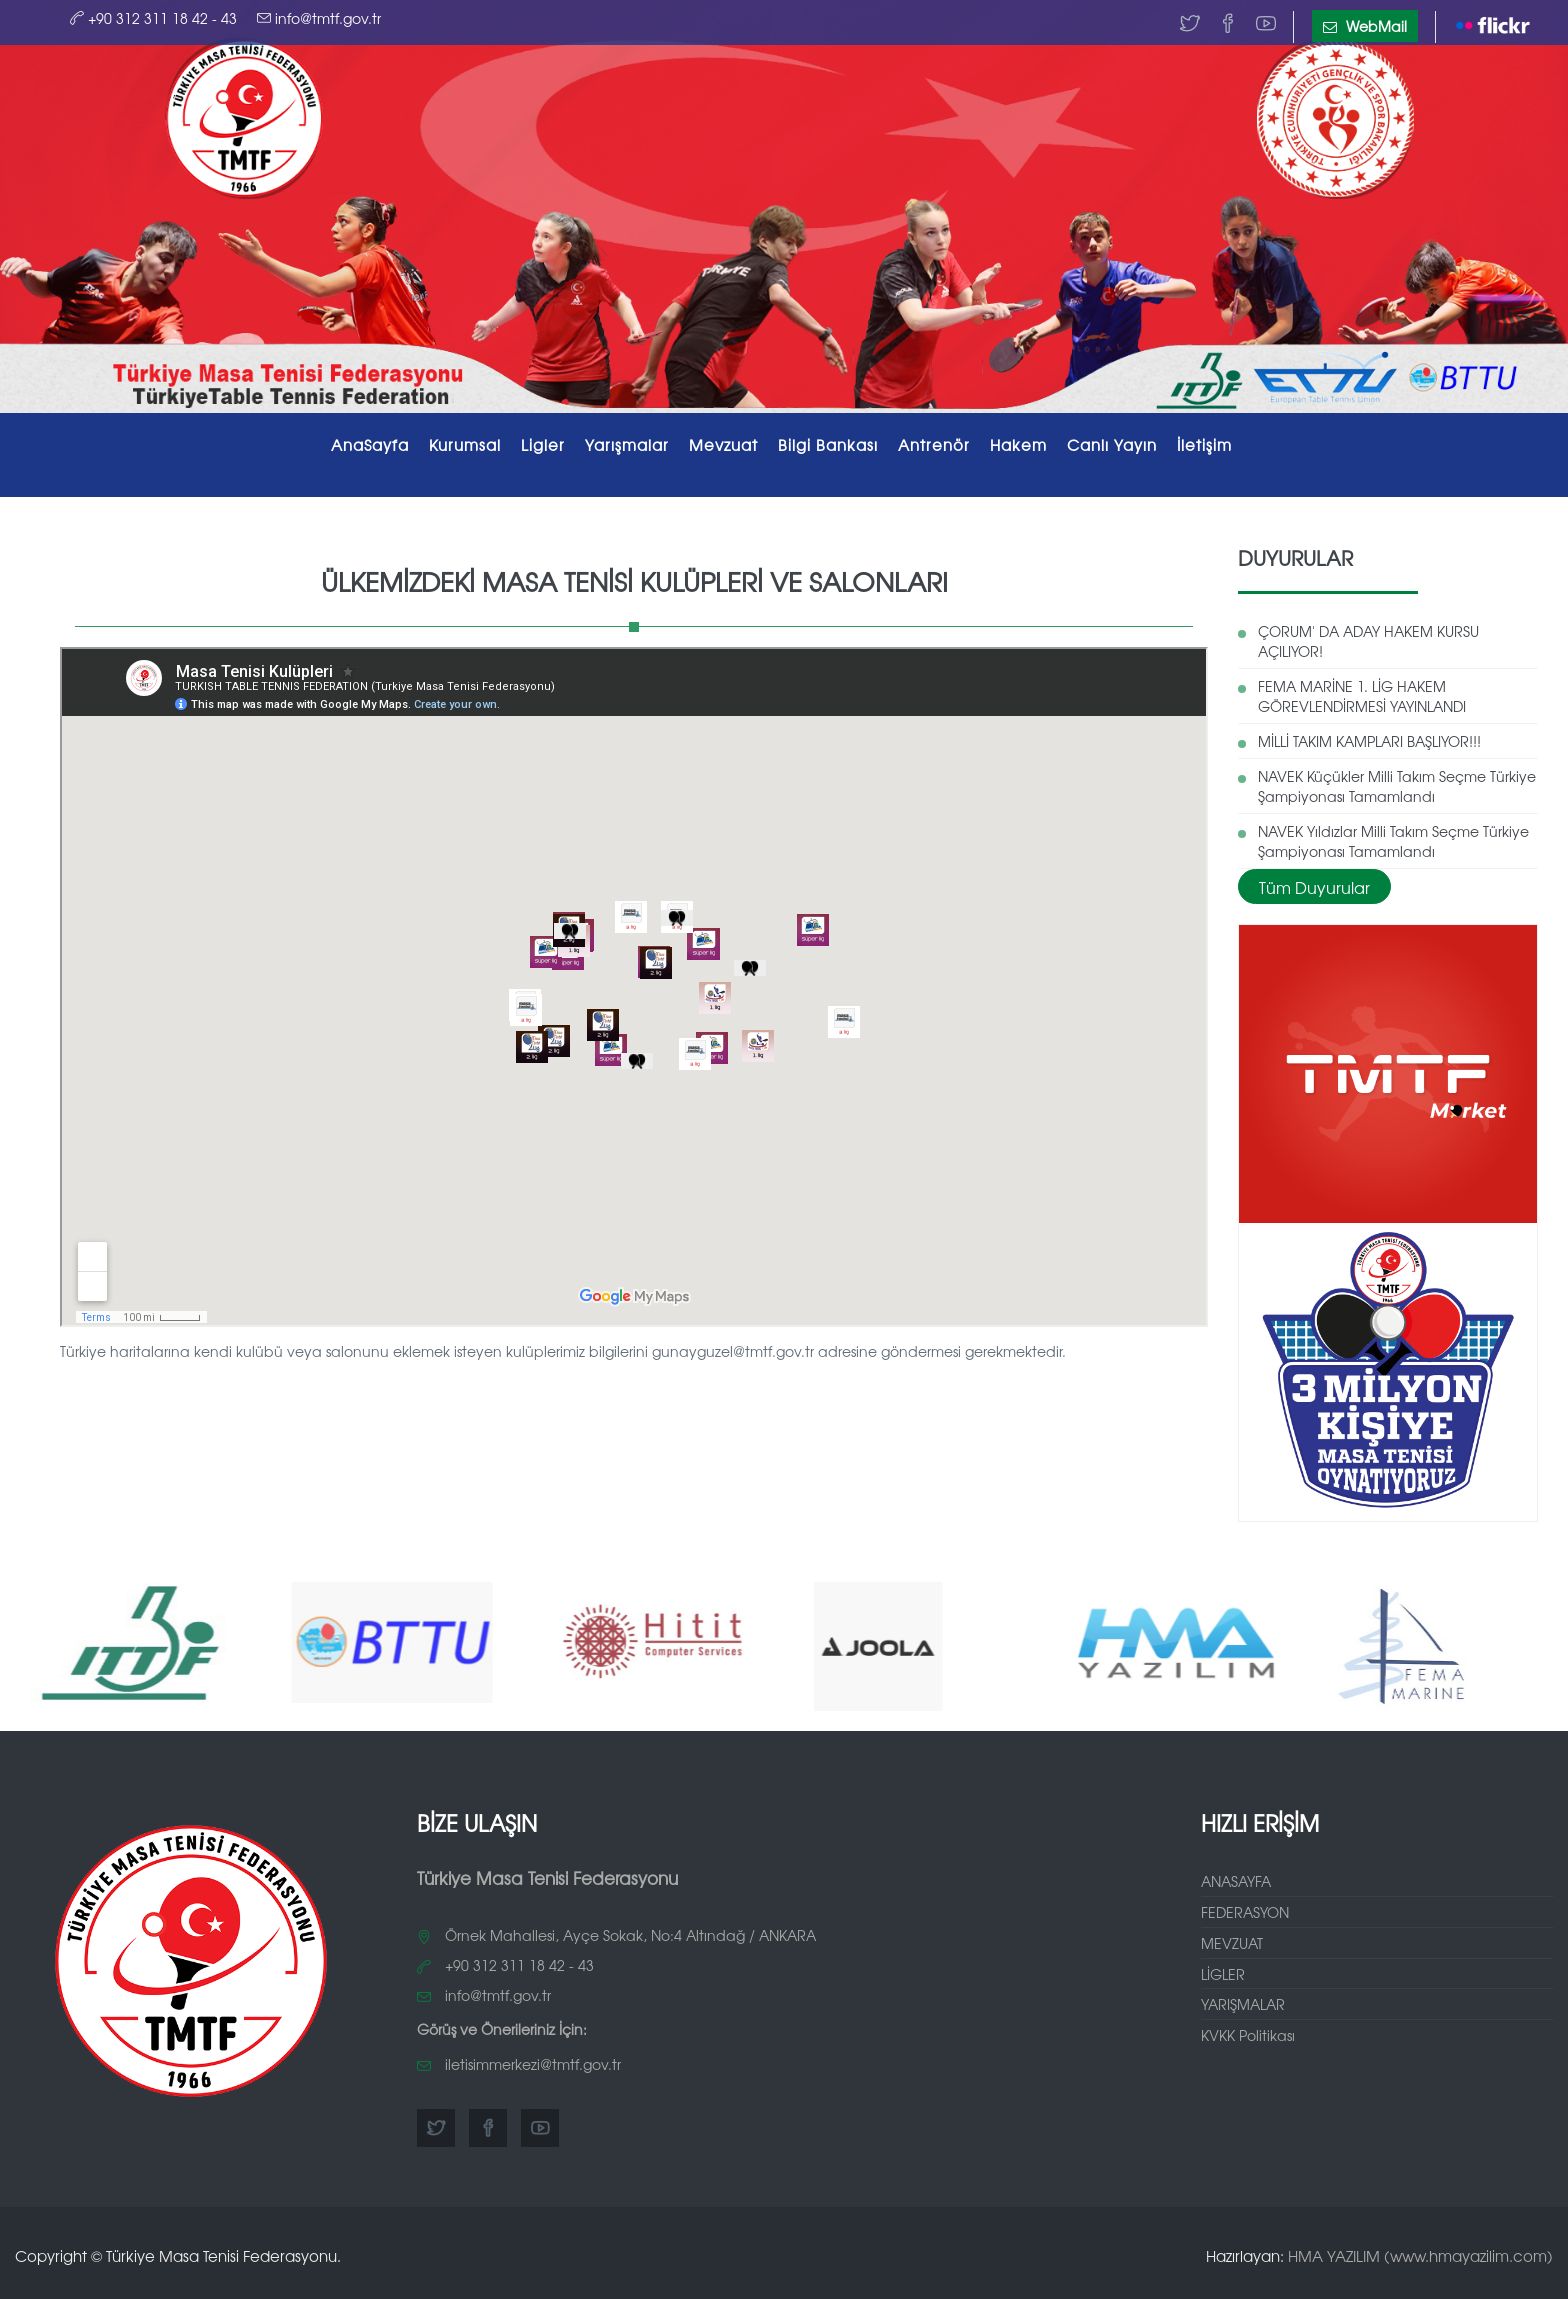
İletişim (1204, 444)
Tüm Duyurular (1314, 880)
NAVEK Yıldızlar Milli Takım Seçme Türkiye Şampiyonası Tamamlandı (1393, 835)
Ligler (543, 444)
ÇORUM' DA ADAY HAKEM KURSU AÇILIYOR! (1368, 635)
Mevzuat (723, 444)
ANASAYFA (1236, 1874)
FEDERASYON (1245, 1905)
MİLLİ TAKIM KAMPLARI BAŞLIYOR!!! (1369, 735)
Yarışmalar (627, 444)
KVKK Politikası (1248, 2029)
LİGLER (1223, 1967)
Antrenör (934, 444)
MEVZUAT (1232, 1936)
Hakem (1018, 444)
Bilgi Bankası (828, 444)
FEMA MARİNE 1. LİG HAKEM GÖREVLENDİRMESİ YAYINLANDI (1362, 690)
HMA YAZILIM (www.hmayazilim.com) (1420, 2249)
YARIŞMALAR (1243, 1998)
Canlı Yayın (1112, 444)
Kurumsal (465, 444)
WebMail (1365, 26)
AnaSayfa (370, 444)
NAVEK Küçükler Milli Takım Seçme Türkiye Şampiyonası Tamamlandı (1397, 780)
